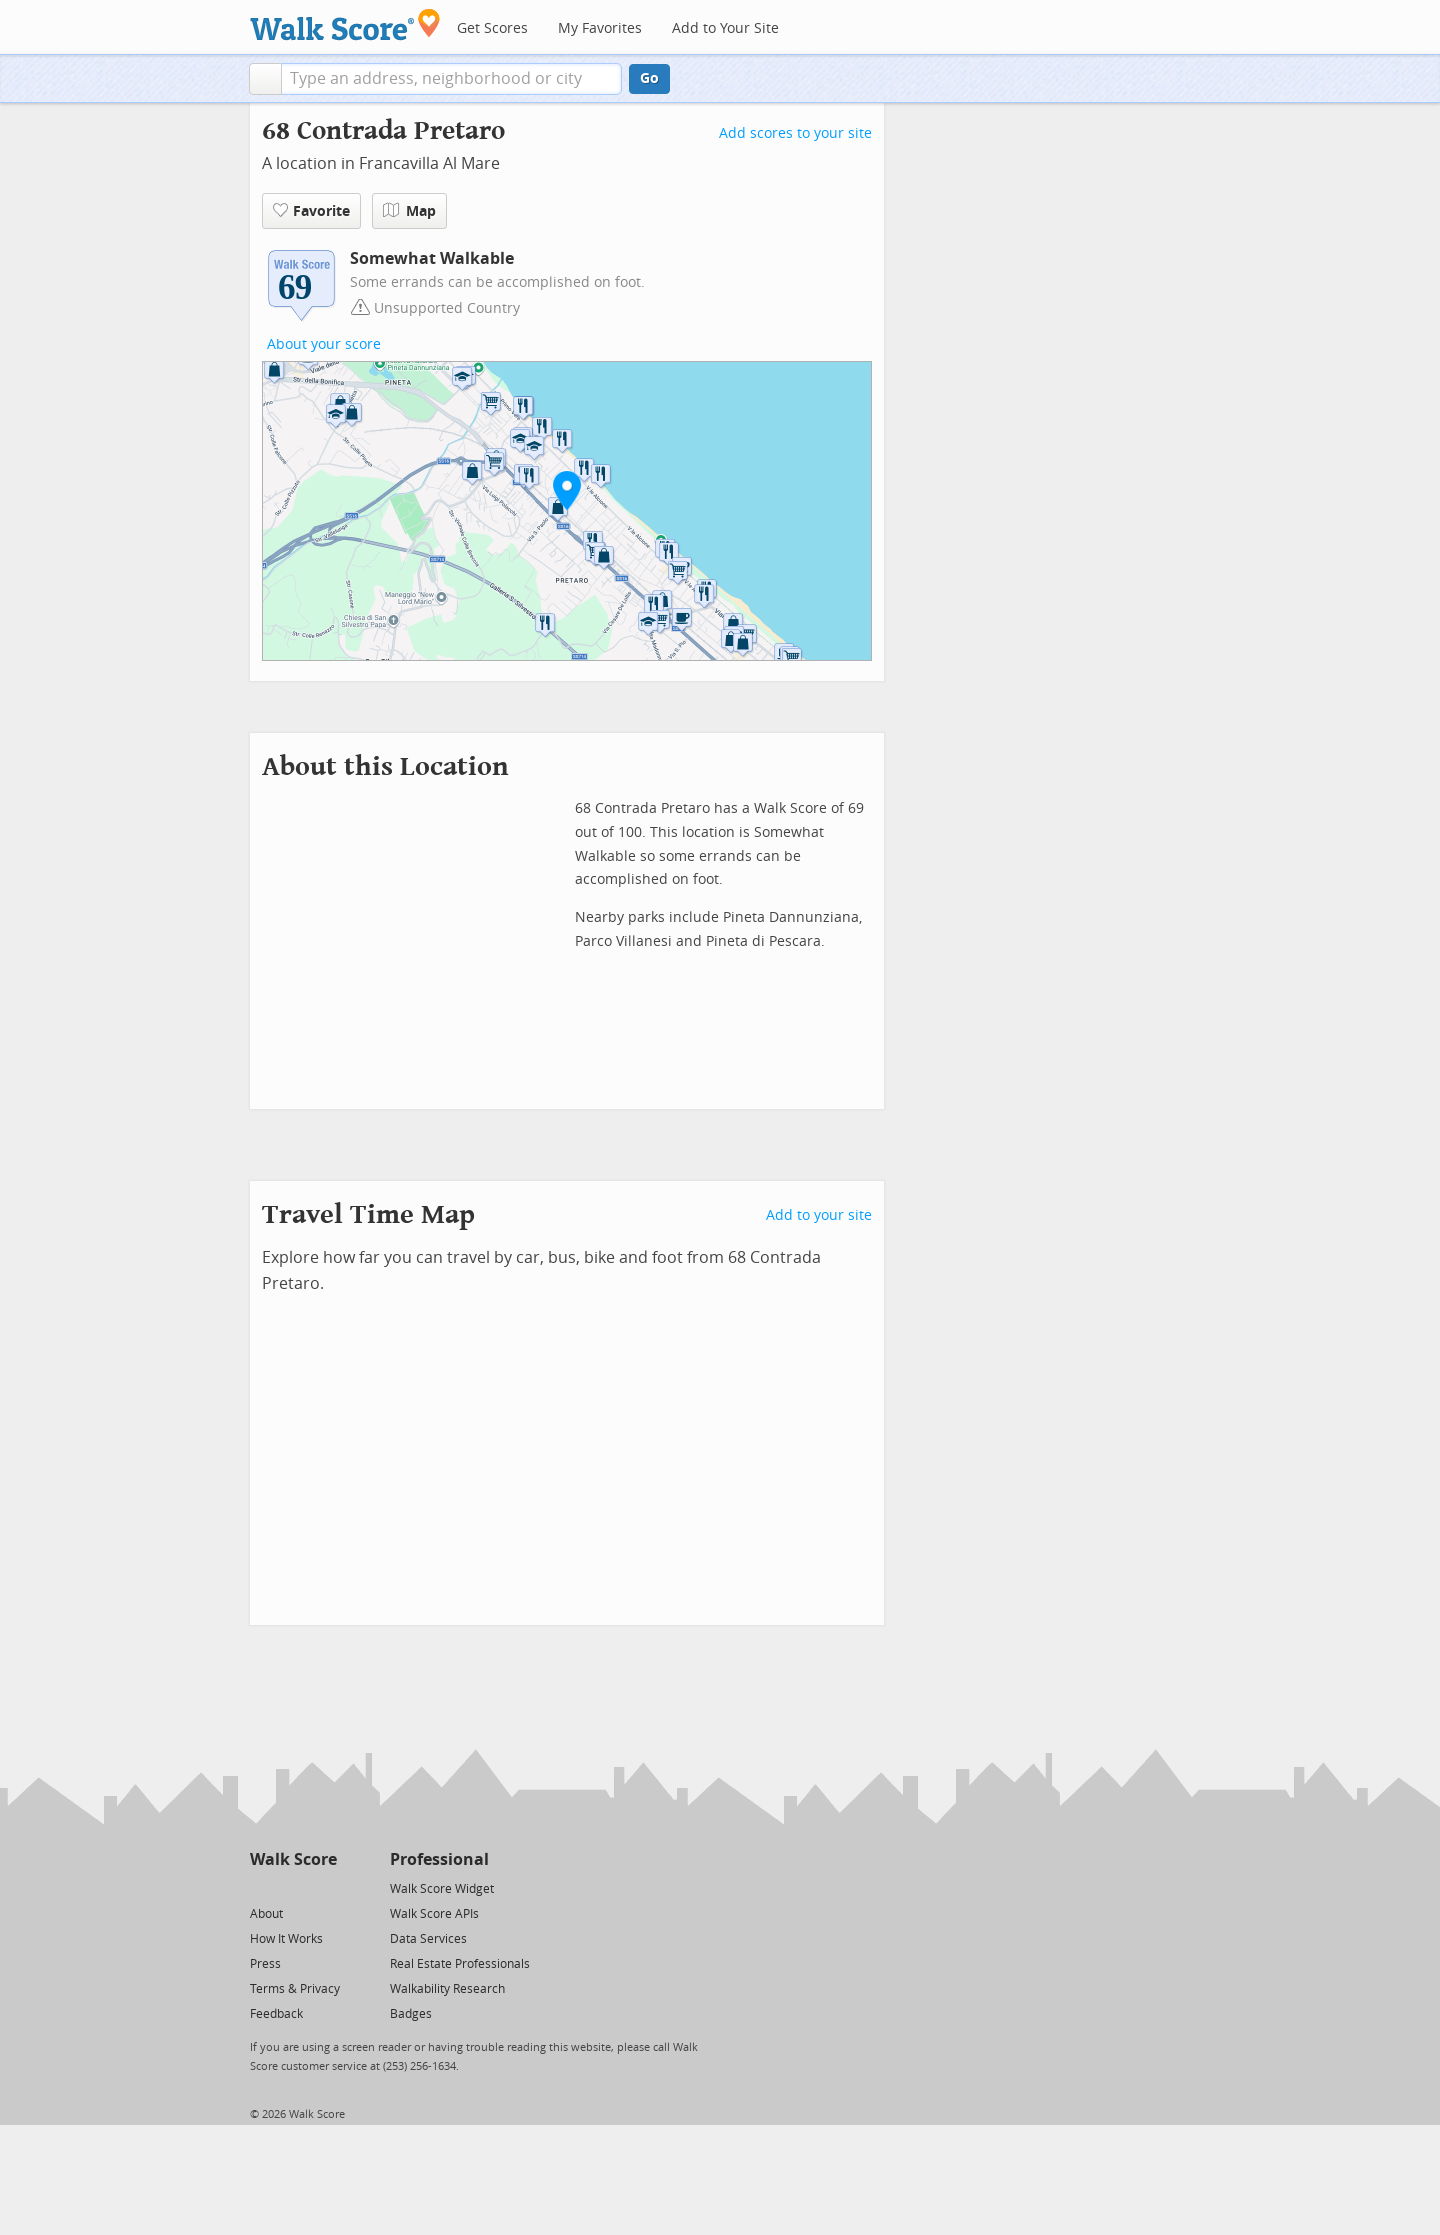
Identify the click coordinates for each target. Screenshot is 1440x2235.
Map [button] (409, 211)
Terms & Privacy (295, 1989)
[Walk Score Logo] (345, 24)
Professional (439, 1859)
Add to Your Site (725, 28)
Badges (411, 2014)
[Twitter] (261, 1887)
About (266, 1914)
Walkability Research (447, 1989)
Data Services (428, 1939)
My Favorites (600, 28)
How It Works (286, 1939)
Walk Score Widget (442, 1889)
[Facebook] (292, 1887)
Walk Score (293, 1859)
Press (265, 1964)
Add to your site (819, 1215)
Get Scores (492, 28)
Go (649, 78)
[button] (265, 79)
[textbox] (451, 79)
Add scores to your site (795, 133)
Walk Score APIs (434, 1914)
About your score (324, 344)
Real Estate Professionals (460, 1964)
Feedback (276, 2014)
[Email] (323, 1887)
